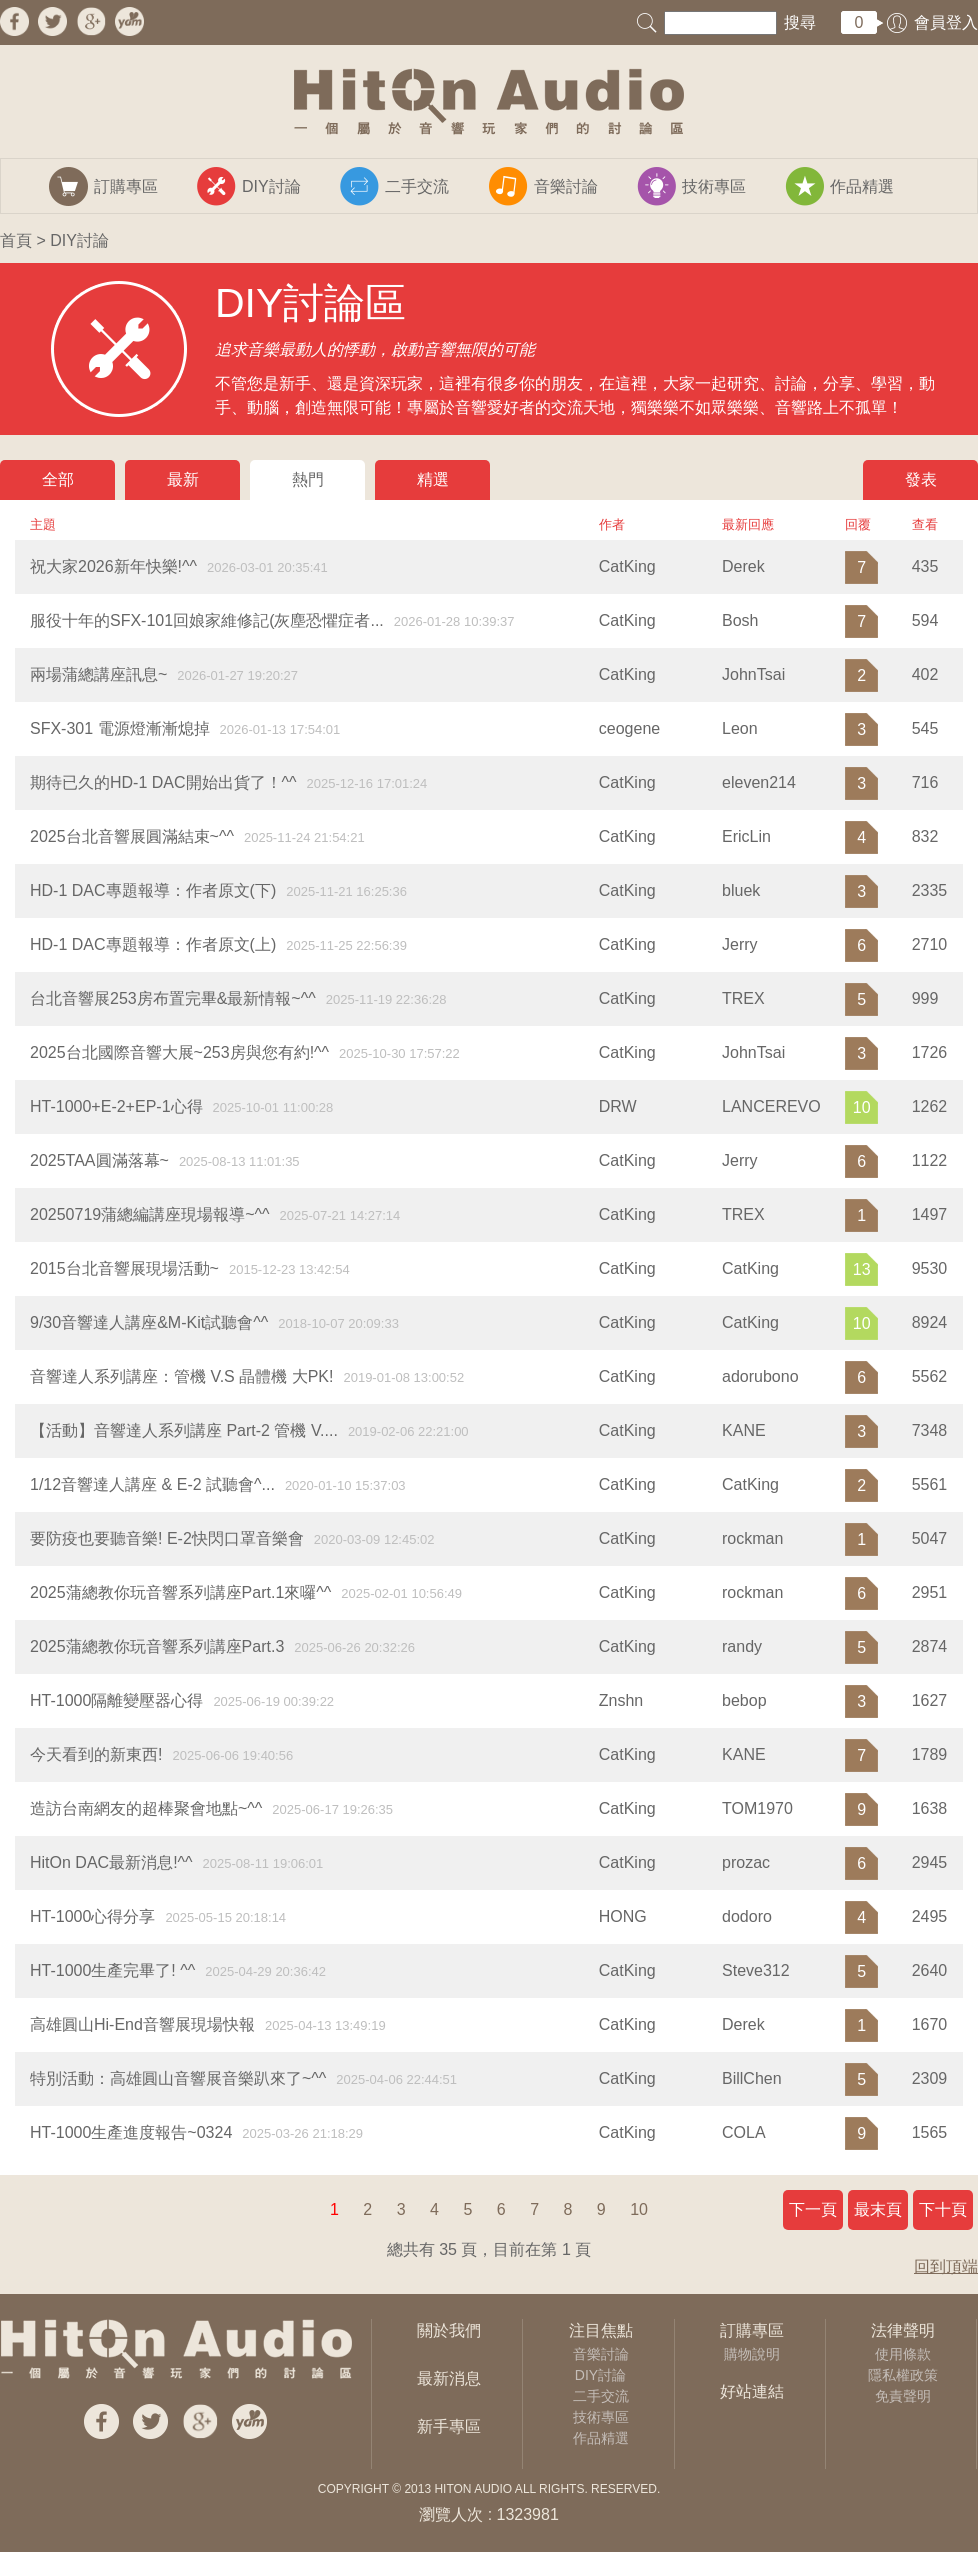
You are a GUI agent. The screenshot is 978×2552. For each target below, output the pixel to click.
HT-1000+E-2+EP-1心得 (116, 1106)
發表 (921, 479)
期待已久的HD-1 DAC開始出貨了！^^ (163, 782)
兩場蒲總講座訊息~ (98, 674)
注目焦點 (601, 2330)
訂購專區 (752, 2330)
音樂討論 (601, 2354)
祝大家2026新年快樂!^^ (113, 566)
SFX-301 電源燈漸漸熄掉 (120, 728)
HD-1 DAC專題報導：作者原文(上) (153, 944)
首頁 (16, 240)
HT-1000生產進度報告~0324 (131, 2132)
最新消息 (449, 2378)
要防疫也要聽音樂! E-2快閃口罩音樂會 (167, 1538)
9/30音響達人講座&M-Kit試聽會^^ (149, 1322)
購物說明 (752, 2354)
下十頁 (943, 2209)
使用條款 (903, 2354)
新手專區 (449, 2426)
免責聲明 (903, 2396)
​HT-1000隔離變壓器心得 (116, 1700)
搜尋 (800, 22)
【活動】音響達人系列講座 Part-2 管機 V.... (184, 1430)
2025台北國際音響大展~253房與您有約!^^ (179, 1052)
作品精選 (601, 2438)
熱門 (308, 479)
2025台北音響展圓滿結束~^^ (132, 836)
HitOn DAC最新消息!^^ (111, 1862)
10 (639, 2209)
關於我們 (449, 2330)
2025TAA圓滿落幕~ (99, 1160)
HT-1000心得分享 (92, 1916)
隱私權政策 (903, 2375)
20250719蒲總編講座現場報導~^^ (150, 1214)
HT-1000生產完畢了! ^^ (112, 1970)
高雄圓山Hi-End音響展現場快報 (142, 2024)
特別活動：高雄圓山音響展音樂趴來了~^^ (178, 2078)
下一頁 (813, 2209)
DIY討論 (600, 2375)
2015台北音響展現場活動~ (124, 1268)
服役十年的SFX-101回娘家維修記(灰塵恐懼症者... (207, 620)
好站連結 (752, 2391)
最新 (183, 479)
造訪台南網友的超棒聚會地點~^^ (146, 1808)
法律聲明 (903, 2330)
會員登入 (946, 22)
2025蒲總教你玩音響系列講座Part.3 (157, 1646)
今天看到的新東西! (96, 1754)
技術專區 (601, 2417)
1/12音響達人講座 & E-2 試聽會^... (152, 1484)
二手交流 (601, 2396)
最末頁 (878, 2209)
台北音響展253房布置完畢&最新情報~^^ (173, 998)
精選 (433, 479)
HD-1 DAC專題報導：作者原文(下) (153, 890)
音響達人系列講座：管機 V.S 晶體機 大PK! (181, 1376)
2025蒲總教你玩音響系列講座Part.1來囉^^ (180, 1592)
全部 (58, 479)
